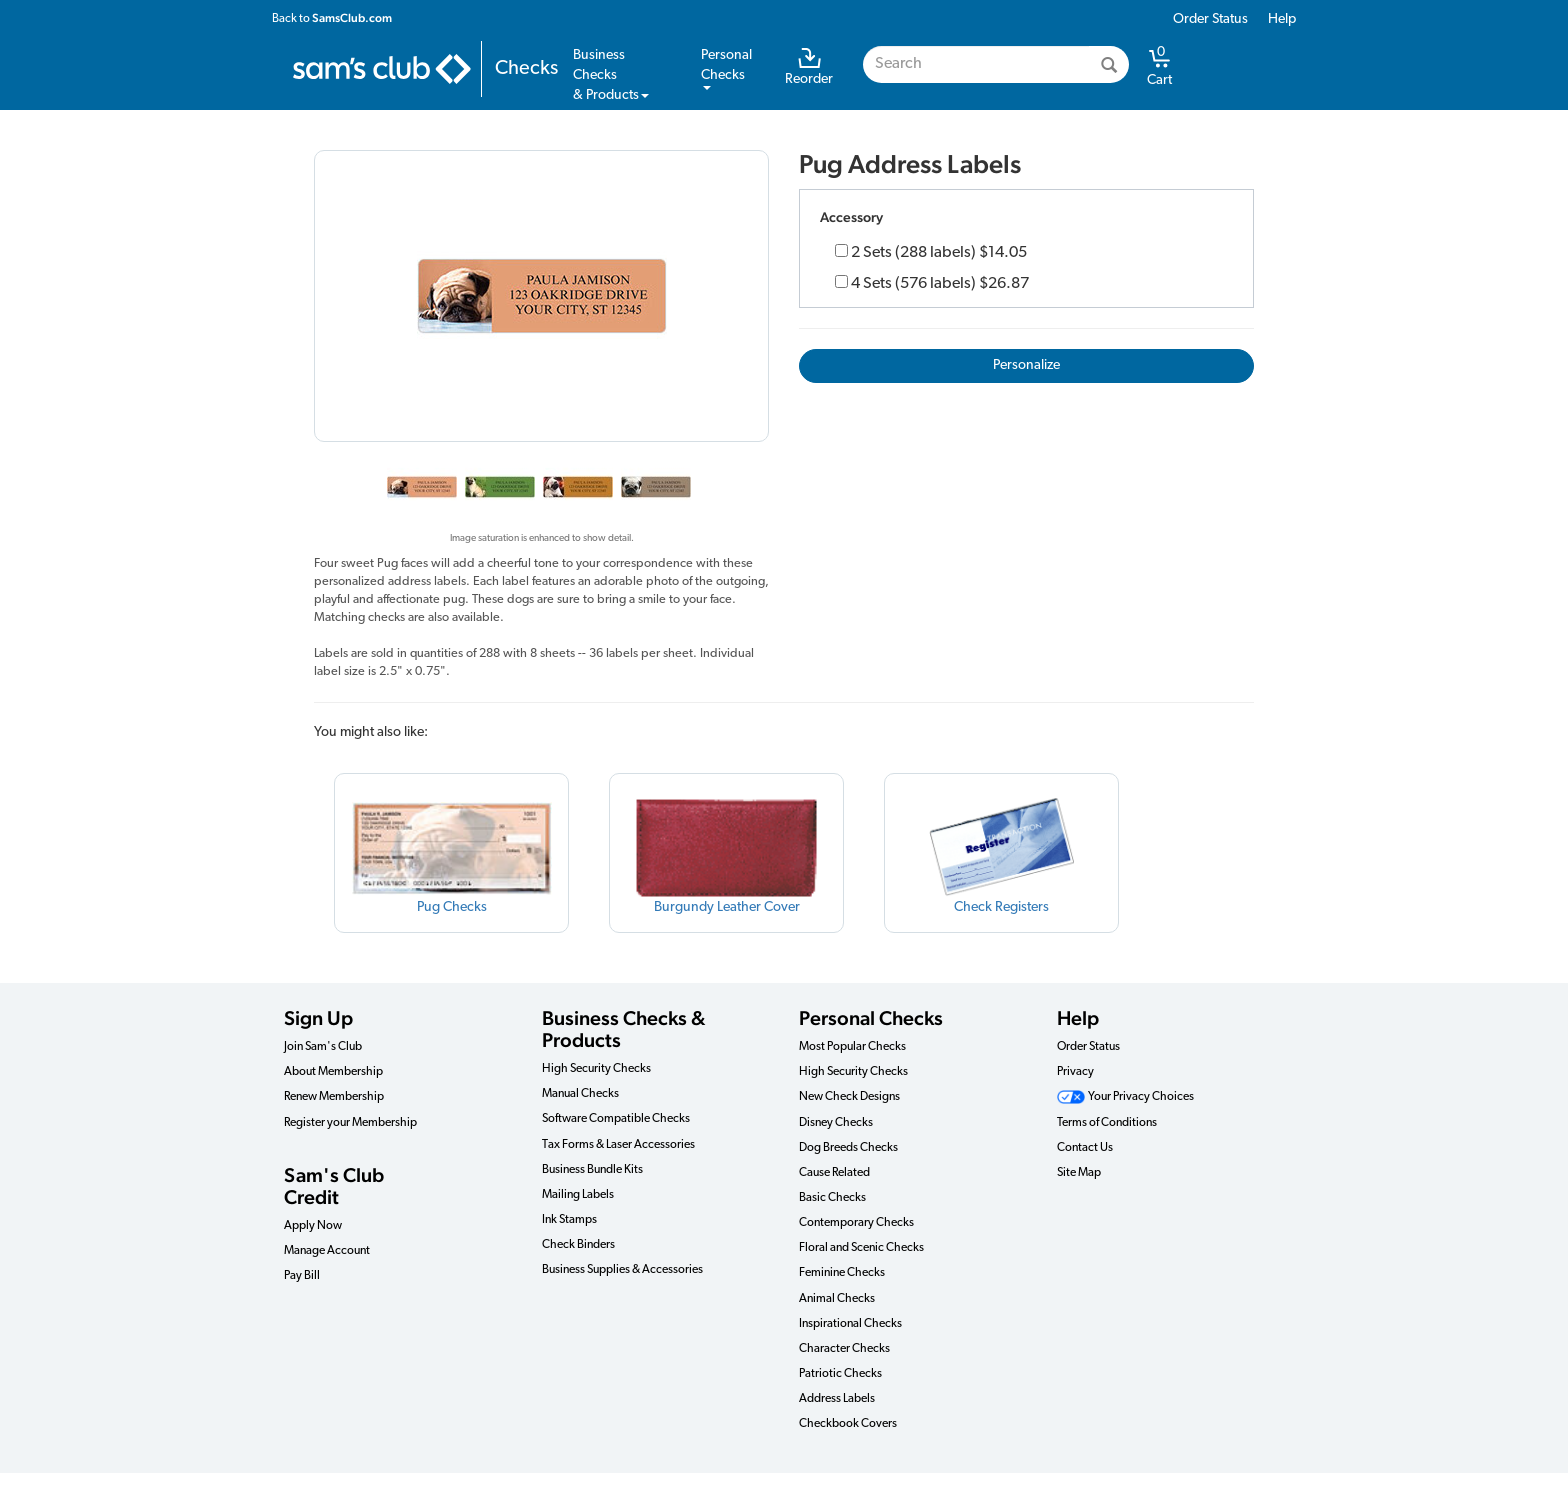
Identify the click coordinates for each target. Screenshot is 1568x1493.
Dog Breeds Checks (848, 1148)
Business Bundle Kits (592, 1170)
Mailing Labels (578, 1195)
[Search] (1109, 64)
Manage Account (327, 1251)
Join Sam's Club (323, 1047)
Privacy (1075, 1072)
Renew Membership (334, 1097)
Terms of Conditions (1107, 1123)
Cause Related (834, 1173)
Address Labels (837, 1399)
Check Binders (578, 1245)
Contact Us (1085, 1148)
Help (1282, 19)
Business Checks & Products (623, 1029)
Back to (332, 18)
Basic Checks (832, 1198)
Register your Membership (350, 1123)
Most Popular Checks (852, 1047)
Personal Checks (871, 1018)
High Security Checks (596, 1069)
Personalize (1026, 365)
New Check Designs (849, 1097)
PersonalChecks (726, 69)
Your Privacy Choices (1125, 1097)
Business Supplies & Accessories (622, 1270)
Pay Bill (302, 1276)
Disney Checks (836, 1123)
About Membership (333, 1072)
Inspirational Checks (850, 1324)
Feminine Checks (842, 1273)
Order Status (1210, 19)
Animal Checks (837, 1299)
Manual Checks (580, 1094)
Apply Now (313, 1226)
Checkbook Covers (848, 1424)
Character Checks (844, 1349)
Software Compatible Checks (616, 1119)
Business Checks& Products (611, 75)
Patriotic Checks (840, 1374)
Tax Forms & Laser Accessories (618, 1145)
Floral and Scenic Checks (861, 1248)
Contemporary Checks (856, 1223)
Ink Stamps (569, 1220)
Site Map (1079, 1173)
